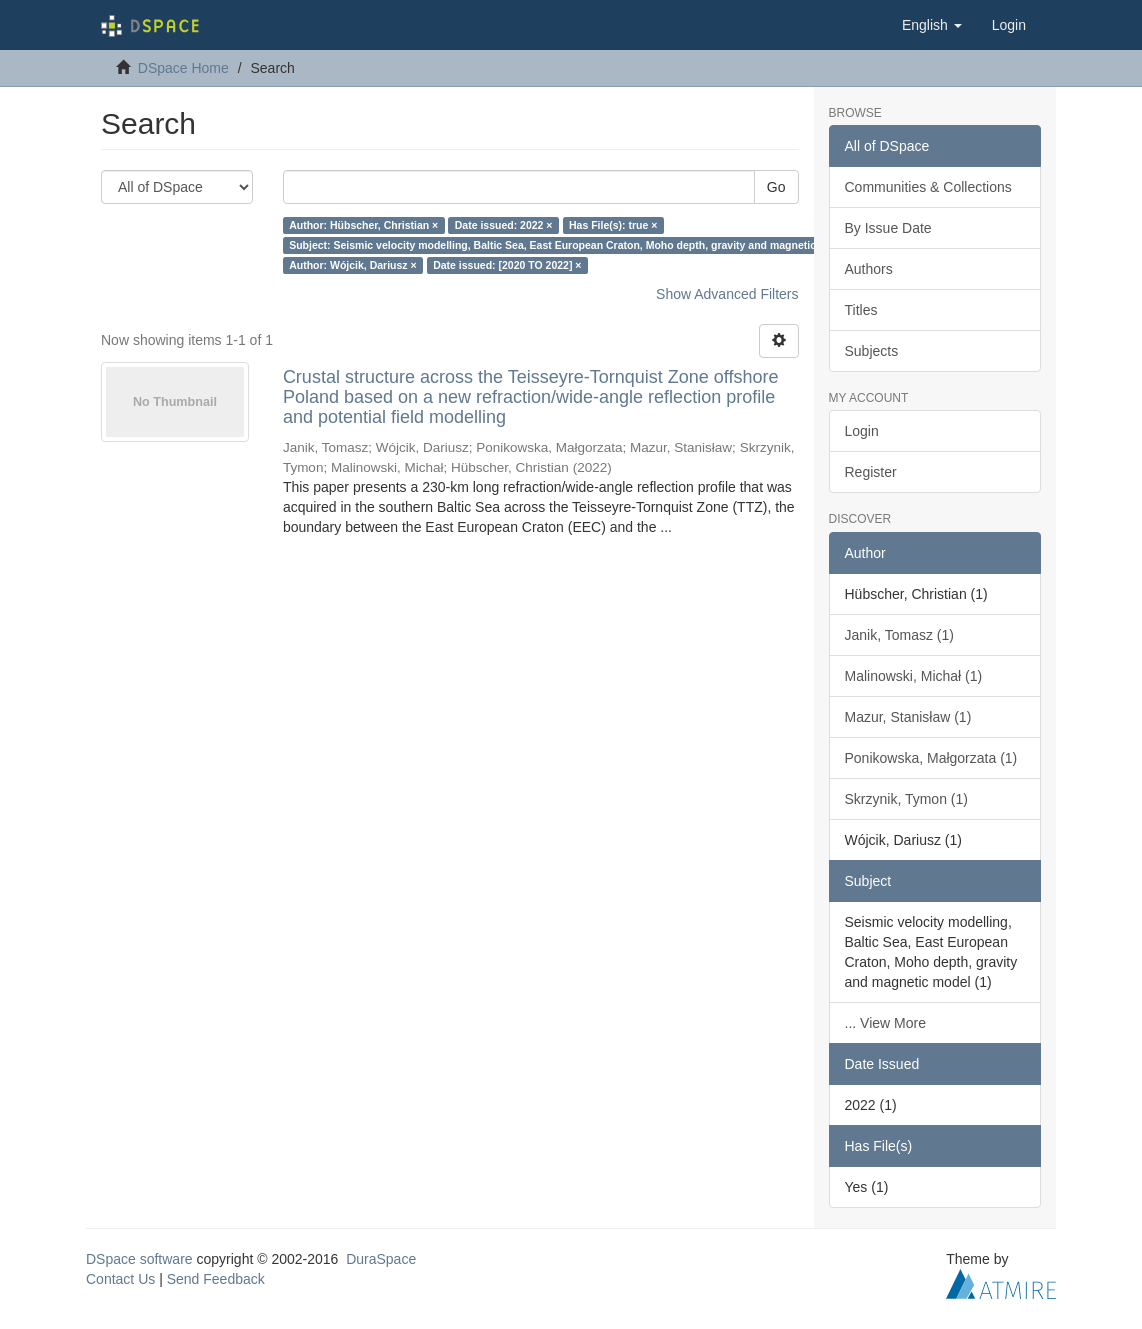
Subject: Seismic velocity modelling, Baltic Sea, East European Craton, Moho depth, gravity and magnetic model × (574, 245)
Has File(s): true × (613, 225)
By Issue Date (888, 228)
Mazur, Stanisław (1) (908, 717)
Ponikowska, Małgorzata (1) (931, 758)
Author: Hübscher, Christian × (363, 225)
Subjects (872, 351)
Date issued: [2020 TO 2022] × (507, 265)
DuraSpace (381, 1259)
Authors (869, 269)
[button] (932, 25)
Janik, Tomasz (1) (899, 635)
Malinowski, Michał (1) (914, 676)
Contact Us (120, 1279)
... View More (885, 1023)
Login (862, 431)
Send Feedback (216, 1279)
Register (871, 472)
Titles (861, 310)
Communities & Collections (928, 187)
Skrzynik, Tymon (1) (906, 799)
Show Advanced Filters (727, 294)
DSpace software (139, 1259)
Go (776, 187)
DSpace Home (183, 68)
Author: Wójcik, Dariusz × (352, 265)
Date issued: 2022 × (504, 225)
